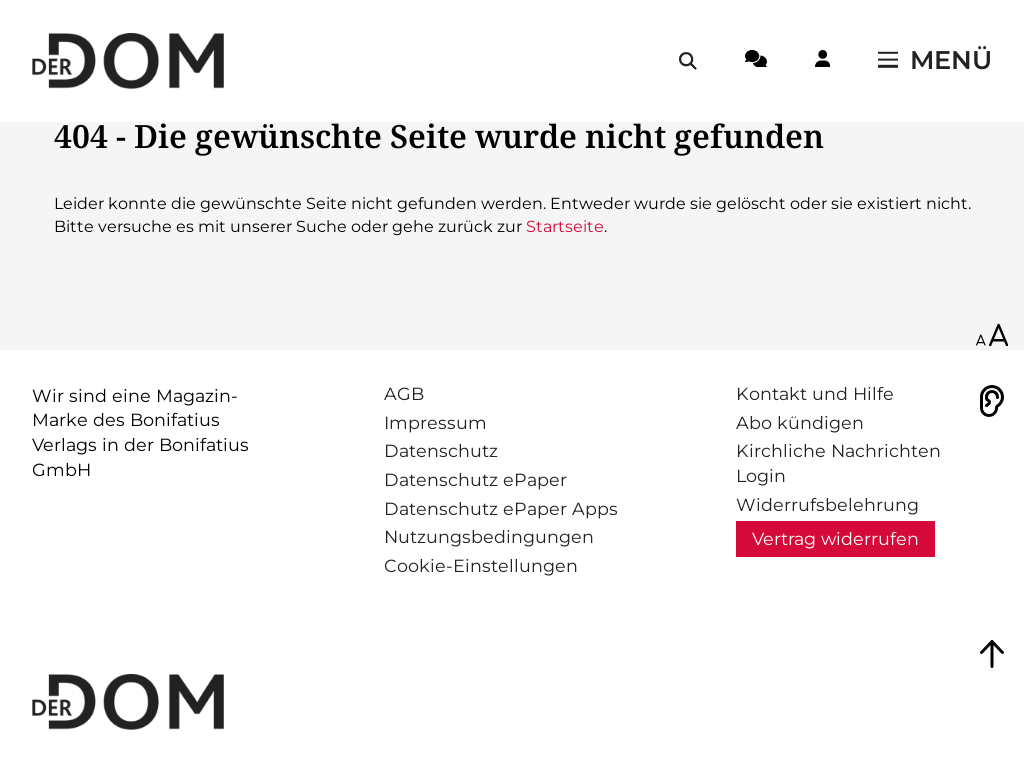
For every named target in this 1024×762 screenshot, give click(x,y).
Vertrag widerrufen (835, 538)
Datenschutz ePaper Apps (501, 508)
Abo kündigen (800, 422)
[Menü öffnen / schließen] (935, 61)
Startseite (565, 226)
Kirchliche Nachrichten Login (838, 463)
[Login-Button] (822, 62)
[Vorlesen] (992, 401)
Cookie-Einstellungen (481, 565)
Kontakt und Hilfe (815, 393)
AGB (404, 393)
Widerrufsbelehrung (827, 504)
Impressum (435, 422)
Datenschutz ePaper (475, 479)
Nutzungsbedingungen (489, 536)
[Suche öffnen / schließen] (688, 61)
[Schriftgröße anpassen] (992, 337)
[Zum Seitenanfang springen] (992, 654)
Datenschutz (441, 450)
